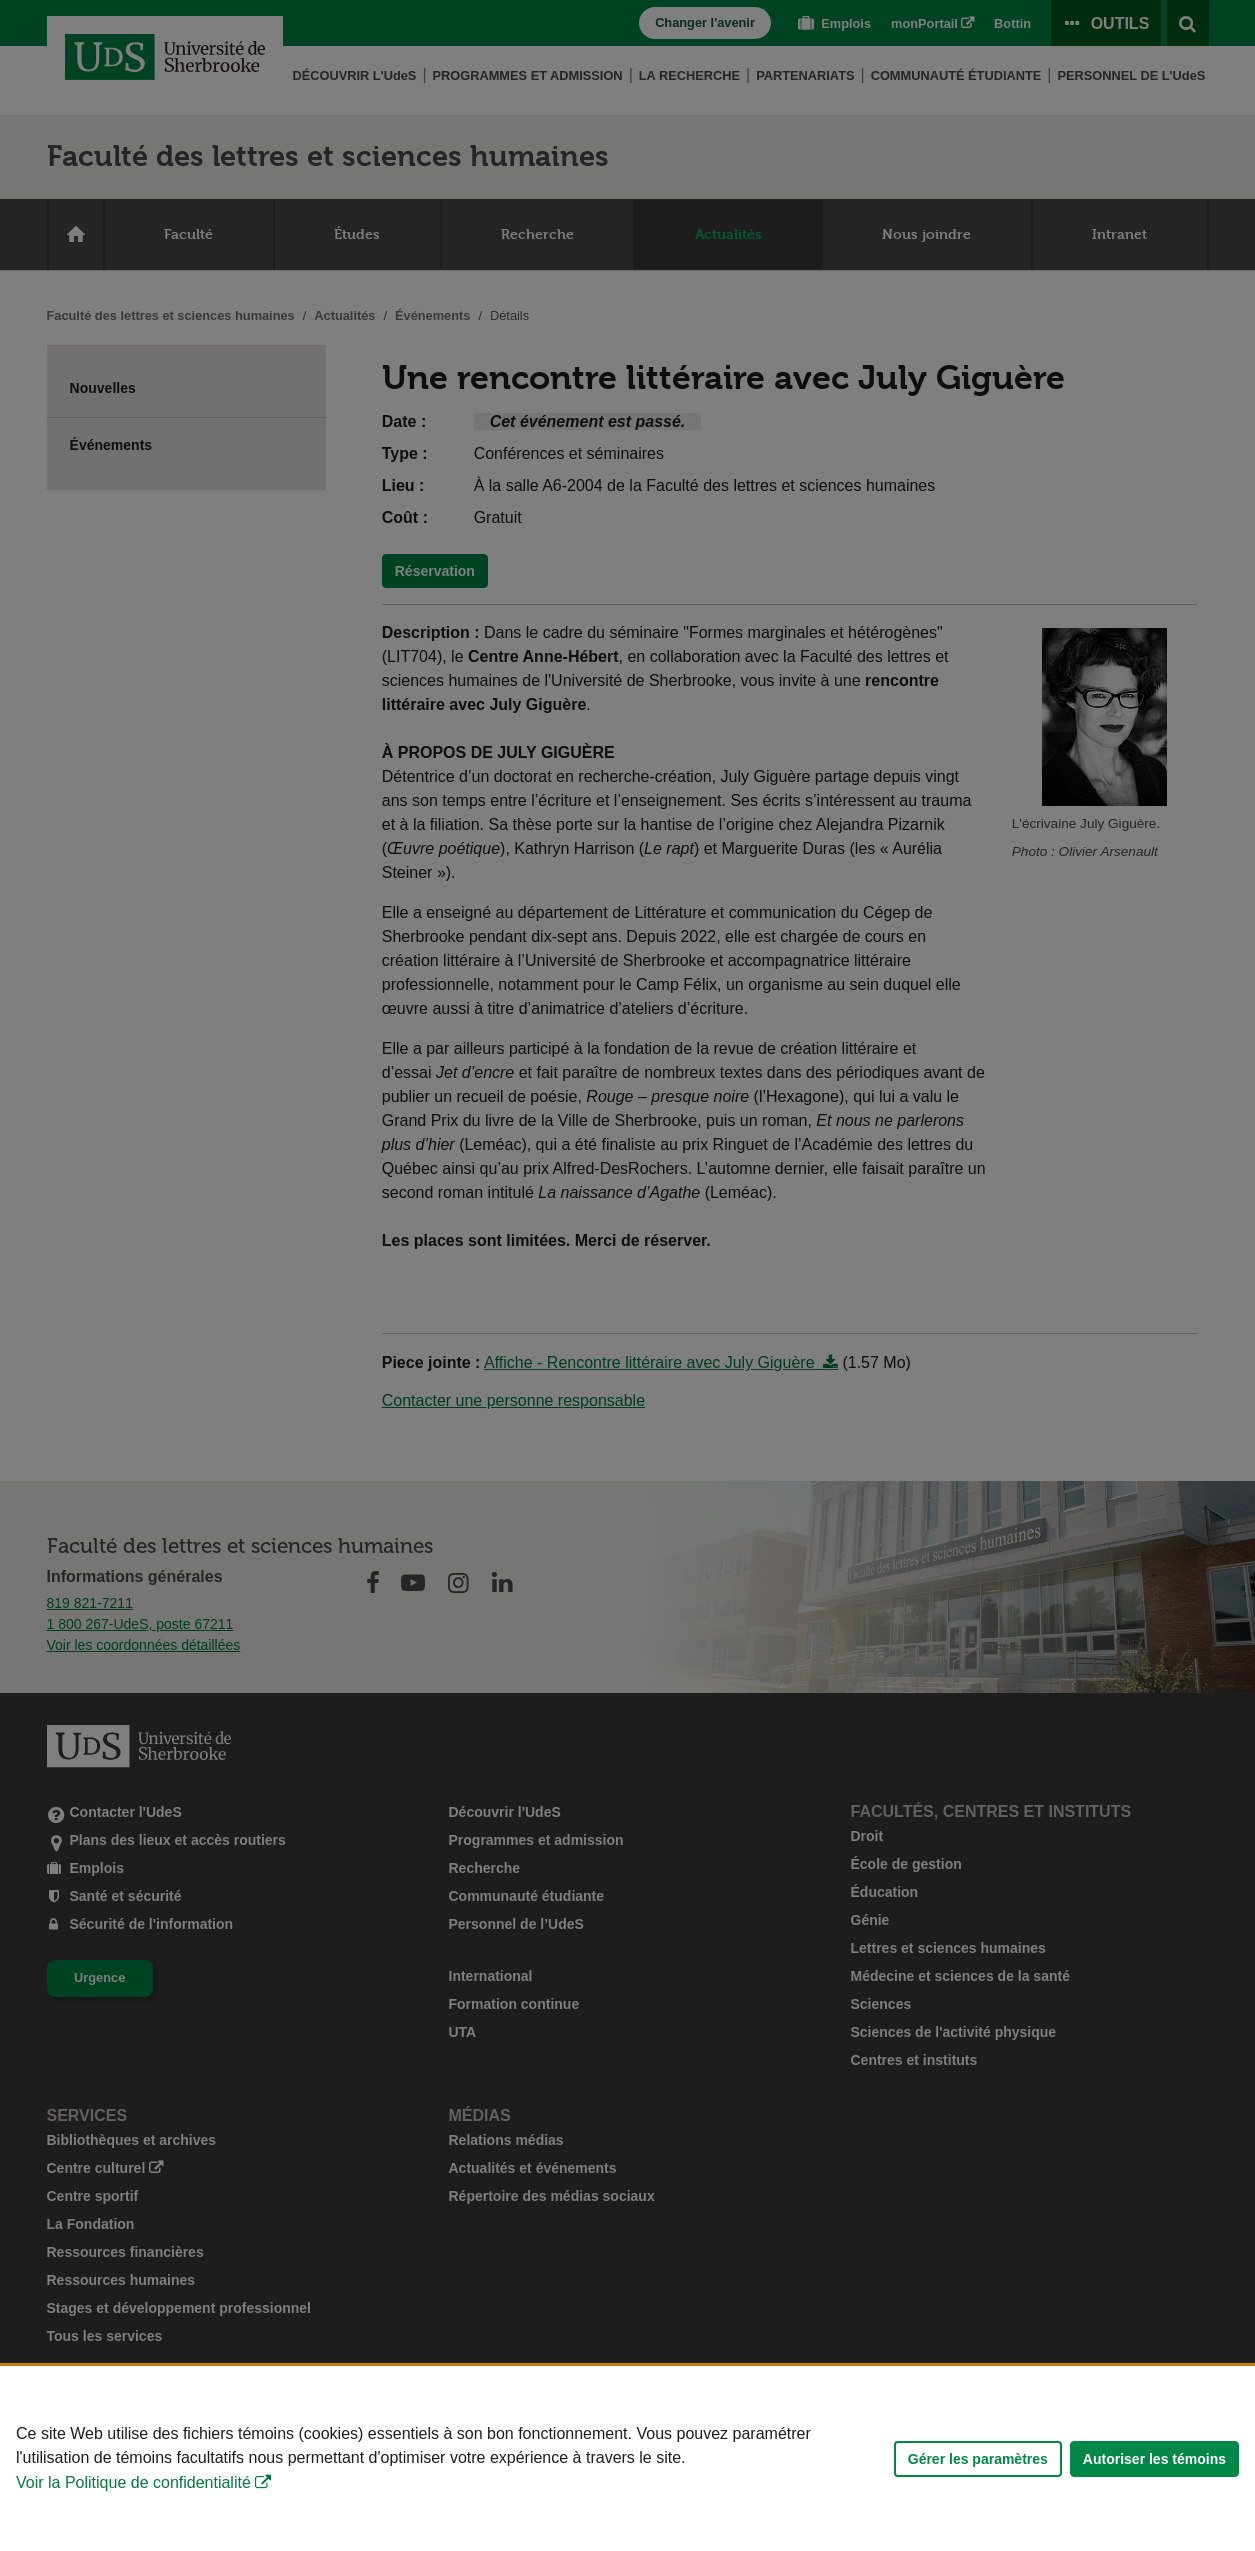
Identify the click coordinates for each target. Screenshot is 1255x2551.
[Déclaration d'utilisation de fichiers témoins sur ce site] (627, 2458)
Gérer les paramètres (978, 2459)
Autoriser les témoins (1154, 2459)
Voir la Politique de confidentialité (133, 2482)
